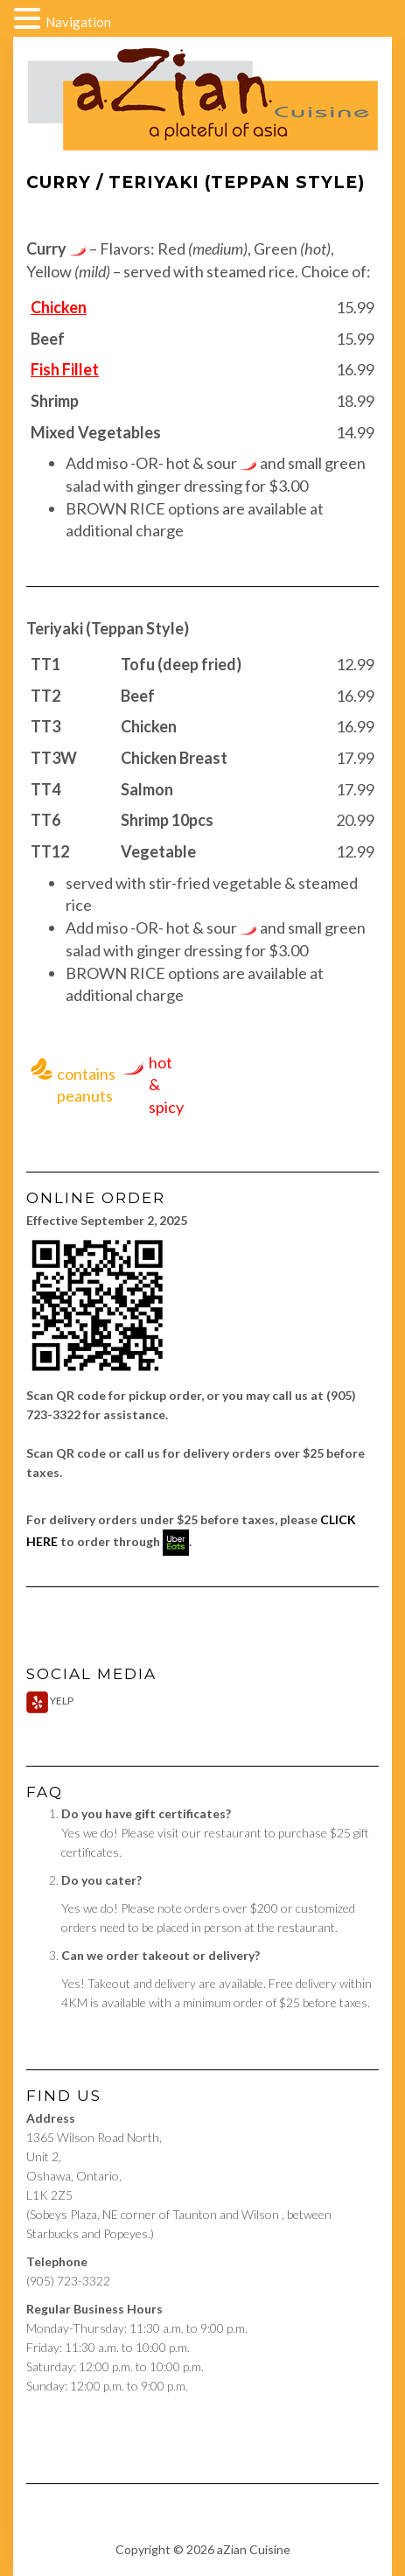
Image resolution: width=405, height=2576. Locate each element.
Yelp (49, 1700)
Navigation (78, 22)
